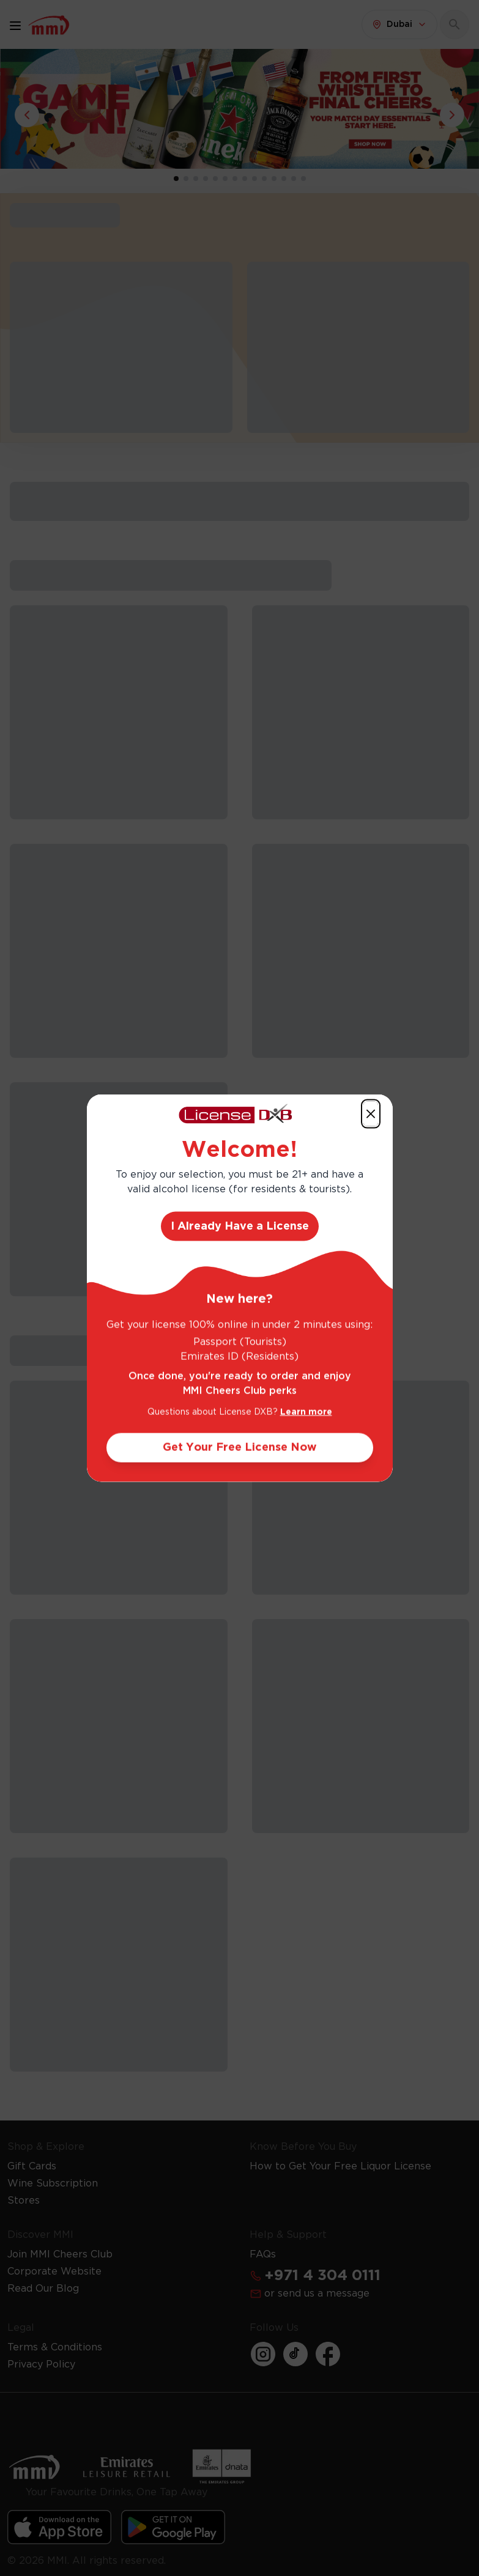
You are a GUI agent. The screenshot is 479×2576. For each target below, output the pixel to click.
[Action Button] (370, 1113)
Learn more (306, 1412)
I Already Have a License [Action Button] (240, 1226)
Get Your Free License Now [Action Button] (240, 1448)
